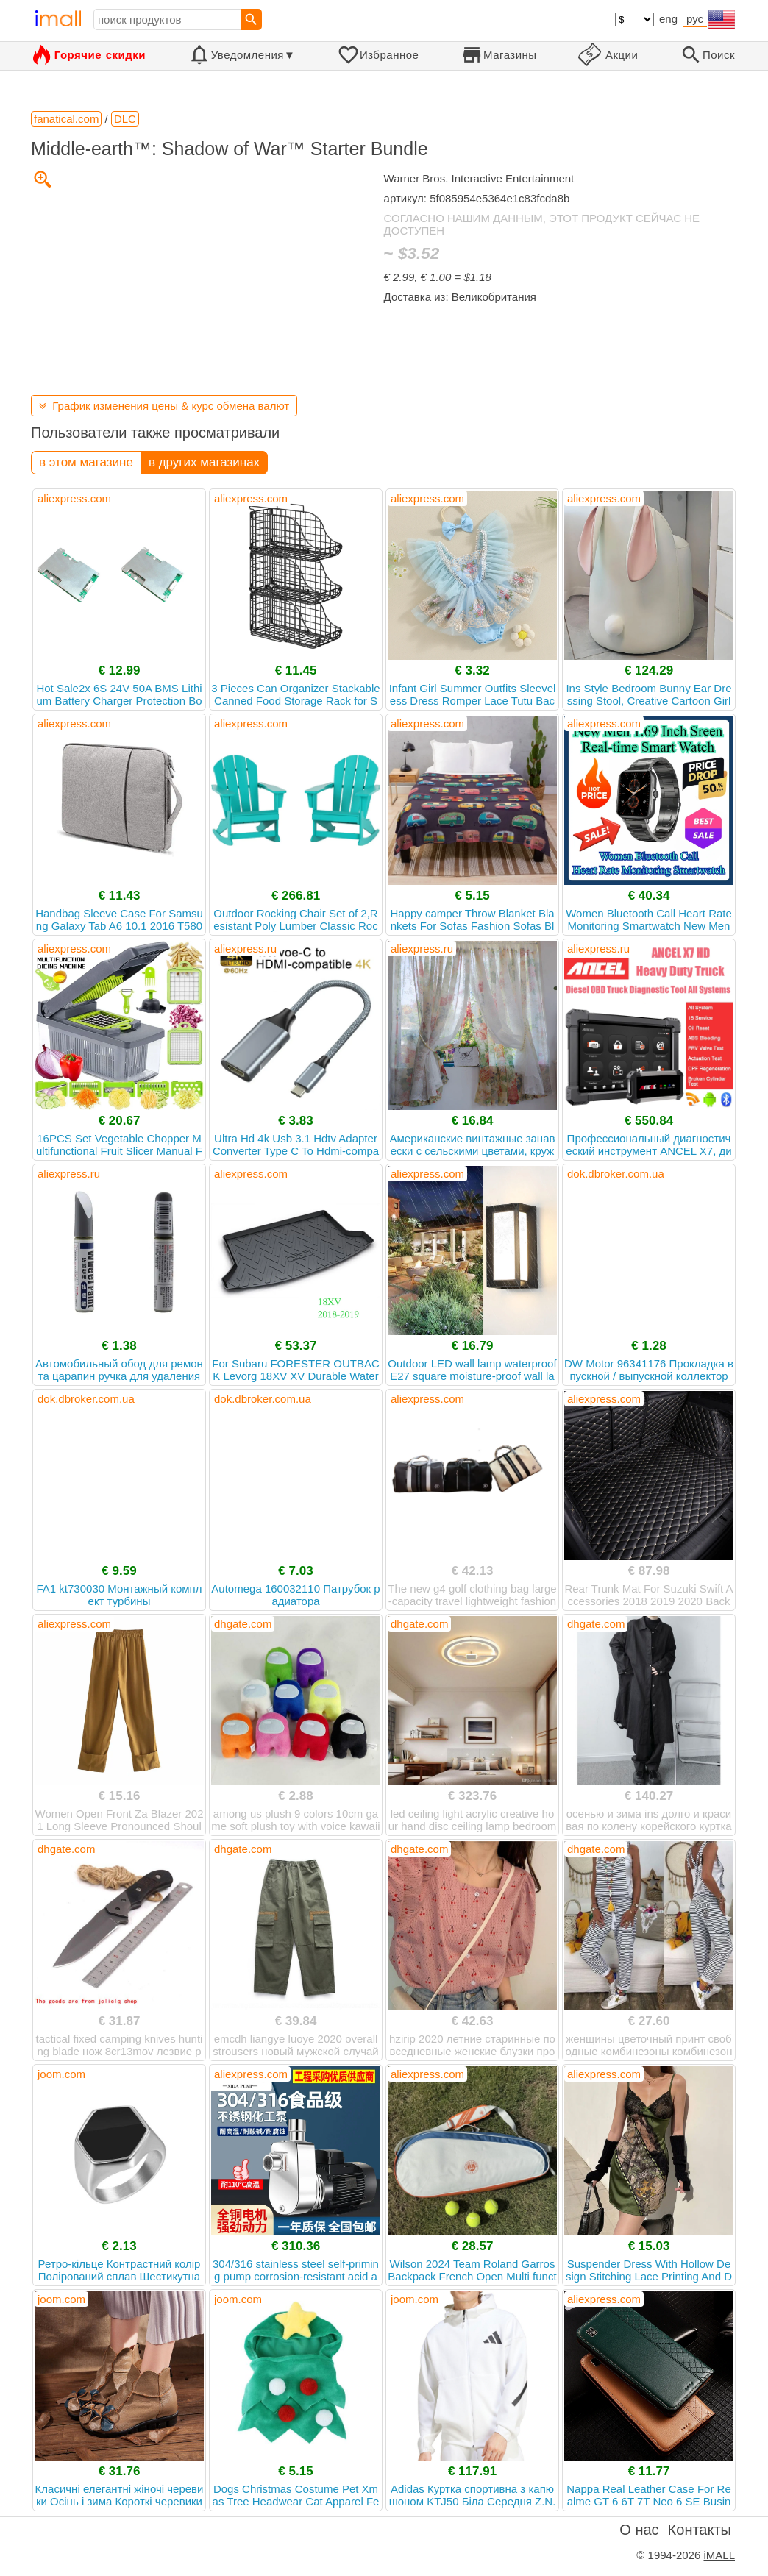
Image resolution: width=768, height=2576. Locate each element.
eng (668, 19)
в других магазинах (204, 462)
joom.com (61, 2074)
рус (694, 19)
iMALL (719, 2555)
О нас (638, 2530)
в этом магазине (86, 462)
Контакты (699, 2530)
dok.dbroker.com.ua (615, 1173)
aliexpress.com (74, 498)
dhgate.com (242, 1624)
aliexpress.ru (245, 948)
